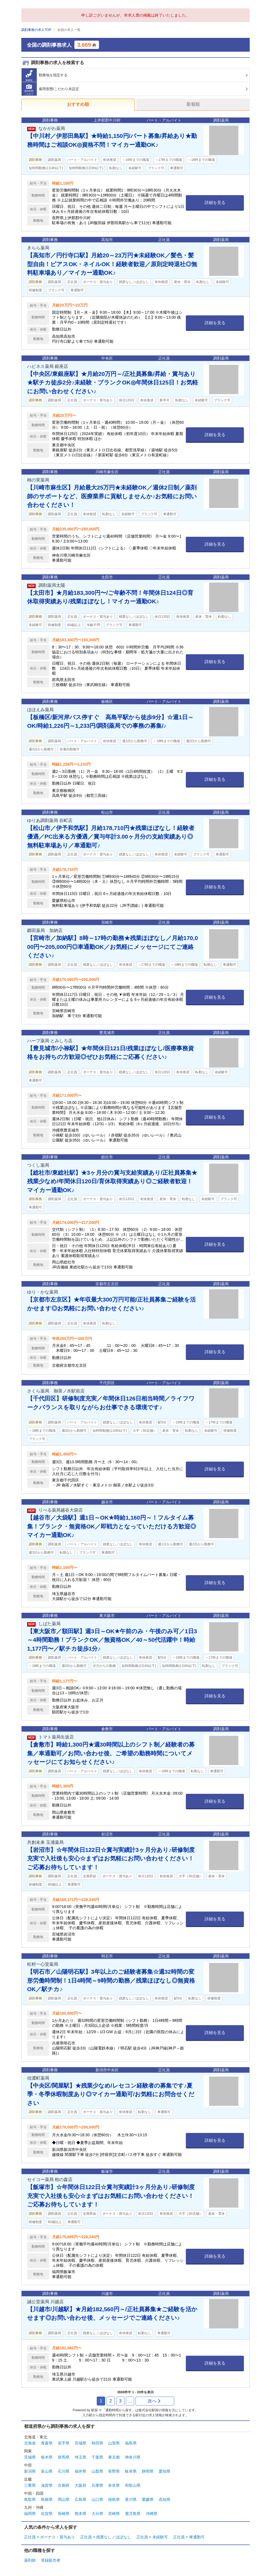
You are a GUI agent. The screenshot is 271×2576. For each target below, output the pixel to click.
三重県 (30, 2485)
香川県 (131, 2499)
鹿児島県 (132, 2513)
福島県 (131, 2443)
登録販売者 (50, 2560)
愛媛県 (147, 2499)
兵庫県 (97, 2485)
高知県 (164, 2499)
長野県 (114, 2471)
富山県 (47, 2471)
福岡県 (30, 2513)
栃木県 (47, 2457)
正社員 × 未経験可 (152, 2537)
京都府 (63, 2485)
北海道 (30, 2443)
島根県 (47, 2499)
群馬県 (63, 2457)
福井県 (80, 2471)
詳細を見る (215, 202)
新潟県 (30, 2471)
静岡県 (147, 2471)
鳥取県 (30, 2499)
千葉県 (97, 2457)
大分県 (97, 2513)
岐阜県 (131, 2471)
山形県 (114, 2443)
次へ (154, 2401)
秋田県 (97, 2443)
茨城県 (30, 2457)
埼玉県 (80, 2457)
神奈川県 (132, 2457)
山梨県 (97, 2471)
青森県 (47, 2443)
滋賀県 (47, 2485)
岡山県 (63, 2499)
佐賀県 (47, 2513)
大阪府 (80, 2485)
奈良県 (114, 2485)
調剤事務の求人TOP (36, 30)
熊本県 (80, 2513)
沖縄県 (151, 2513)
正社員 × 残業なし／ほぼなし (105, 2537)
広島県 (80, 2499)
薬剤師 (30, 2560)
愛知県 (164, 2471)
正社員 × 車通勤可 (189, 2537)
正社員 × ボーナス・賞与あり (49, 2537)
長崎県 (63, 2513)
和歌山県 (132, 2485)
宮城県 (80, 2443)
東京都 (114, 2457)
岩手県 (63, 2443)
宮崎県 (114, 2513)
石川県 (63, 2471)
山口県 (97, 2499)
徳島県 (114, 2499)
